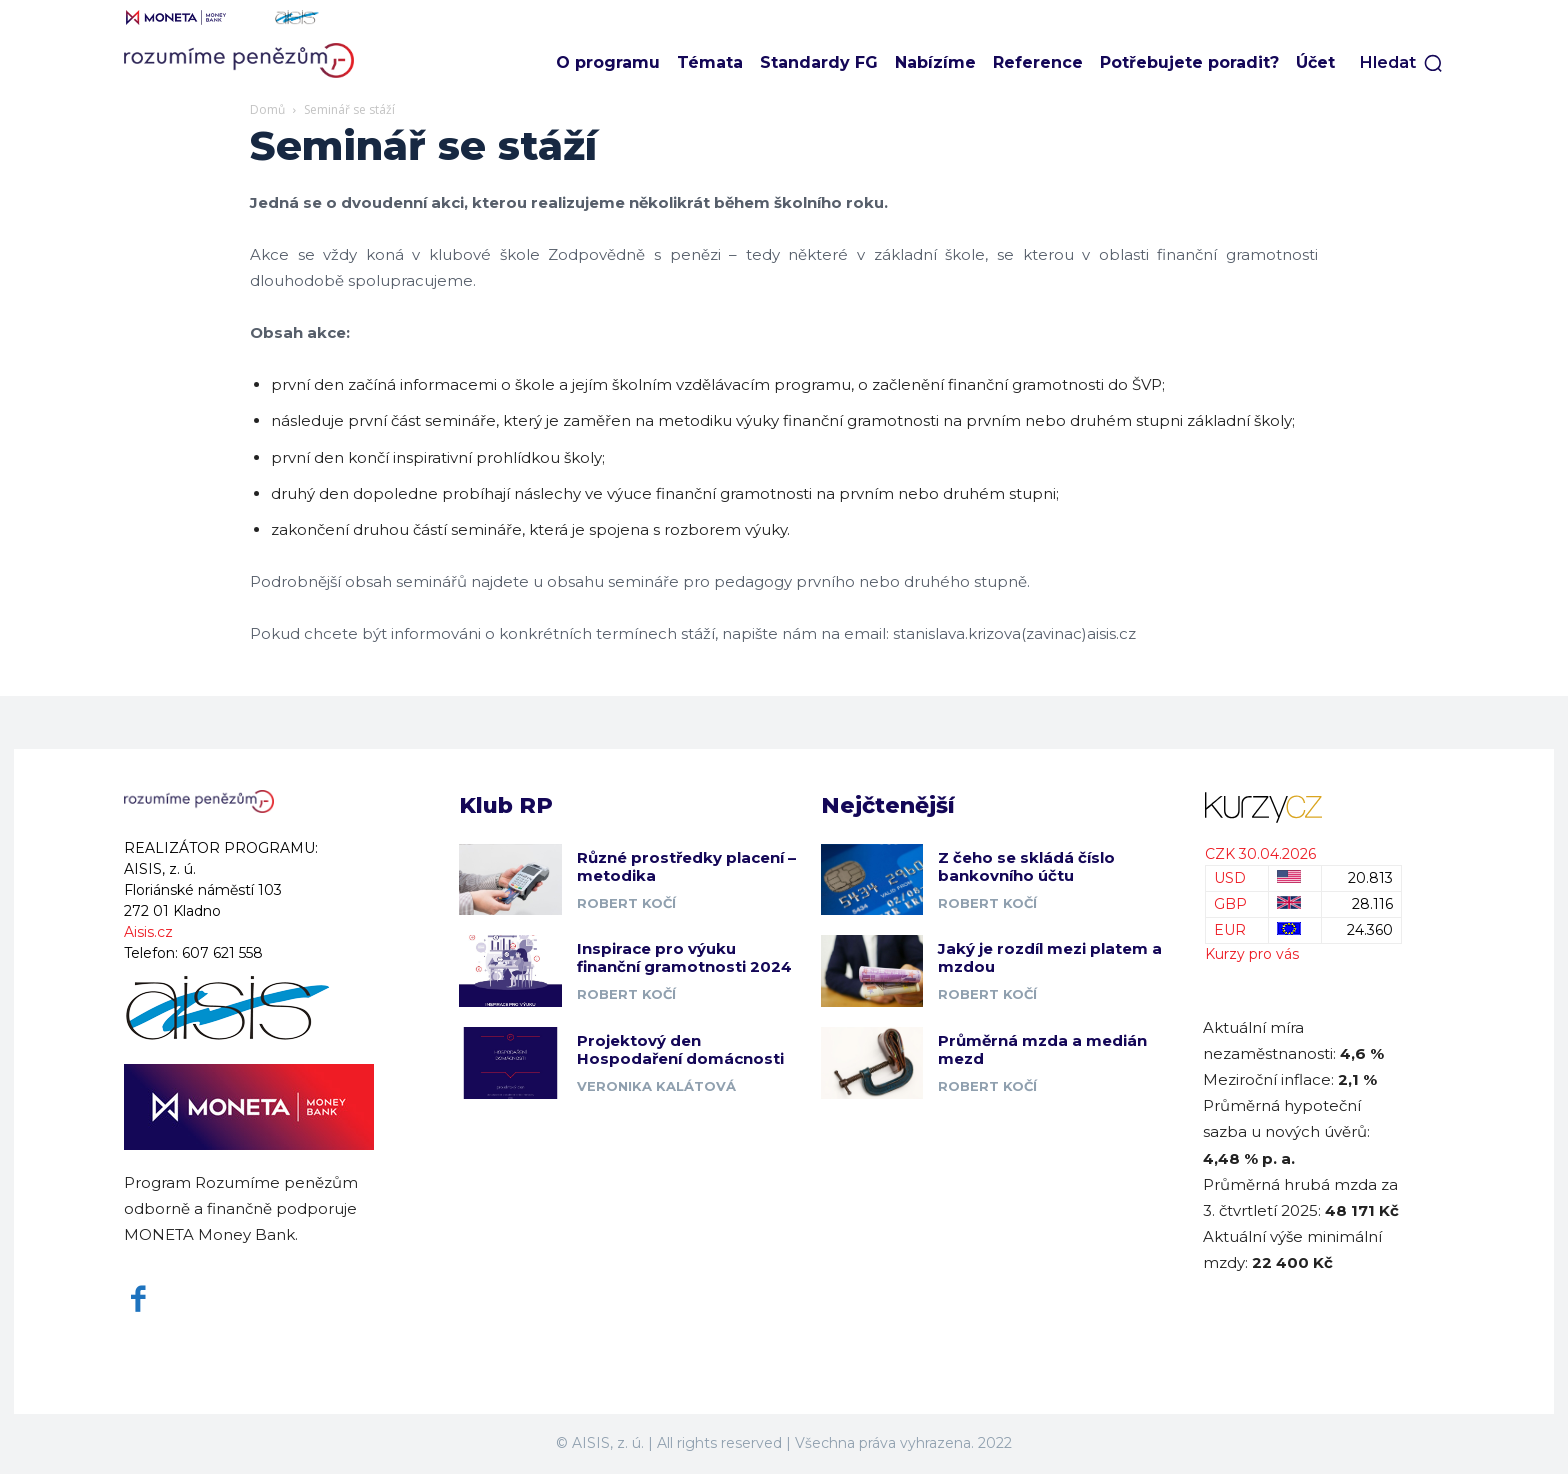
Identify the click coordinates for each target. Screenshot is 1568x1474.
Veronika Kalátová (656, 1086)
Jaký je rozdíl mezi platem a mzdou (1050, 957)
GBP (1230, 904)
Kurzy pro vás (1252, 954)
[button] (1402, 63)
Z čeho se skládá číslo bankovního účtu (1026, 866)
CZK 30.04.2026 (1260, 854)
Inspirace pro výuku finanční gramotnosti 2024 (684, 957)
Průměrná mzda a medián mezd (1042, 1049)
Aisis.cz (148, 932)
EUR (1230, 930)
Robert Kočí (626, 903)
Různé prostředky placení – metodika (686, 866)
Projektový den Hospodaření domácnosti (680, 1049)
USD (1230, 878)
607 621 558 (222, 953)
